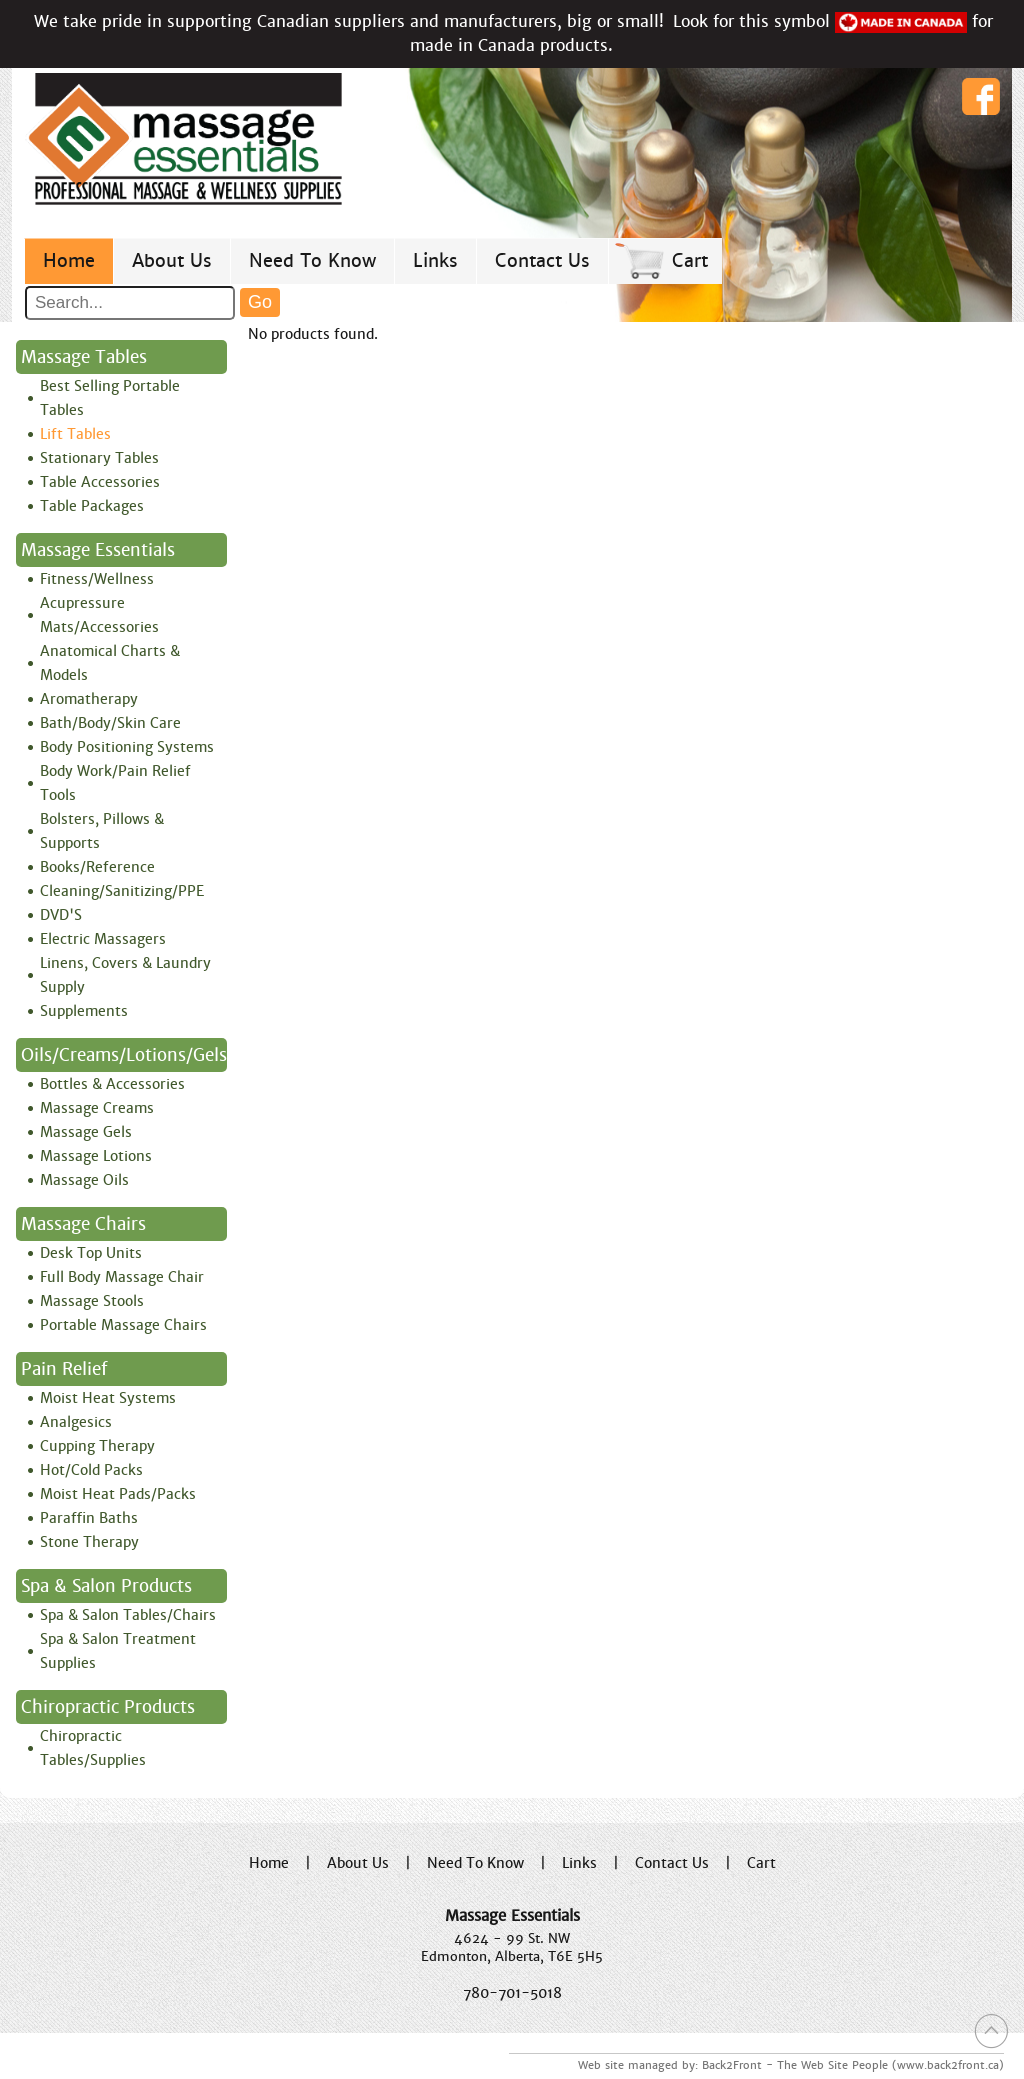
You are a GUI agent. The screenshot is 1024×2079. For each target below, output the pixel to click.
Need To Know (312, 260)
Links (435, 260)
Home (69, 260)
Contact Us (542, 260)
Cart (690, 260)
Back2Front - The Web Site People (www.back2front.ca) (853, 2065)
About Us (172, 260)
